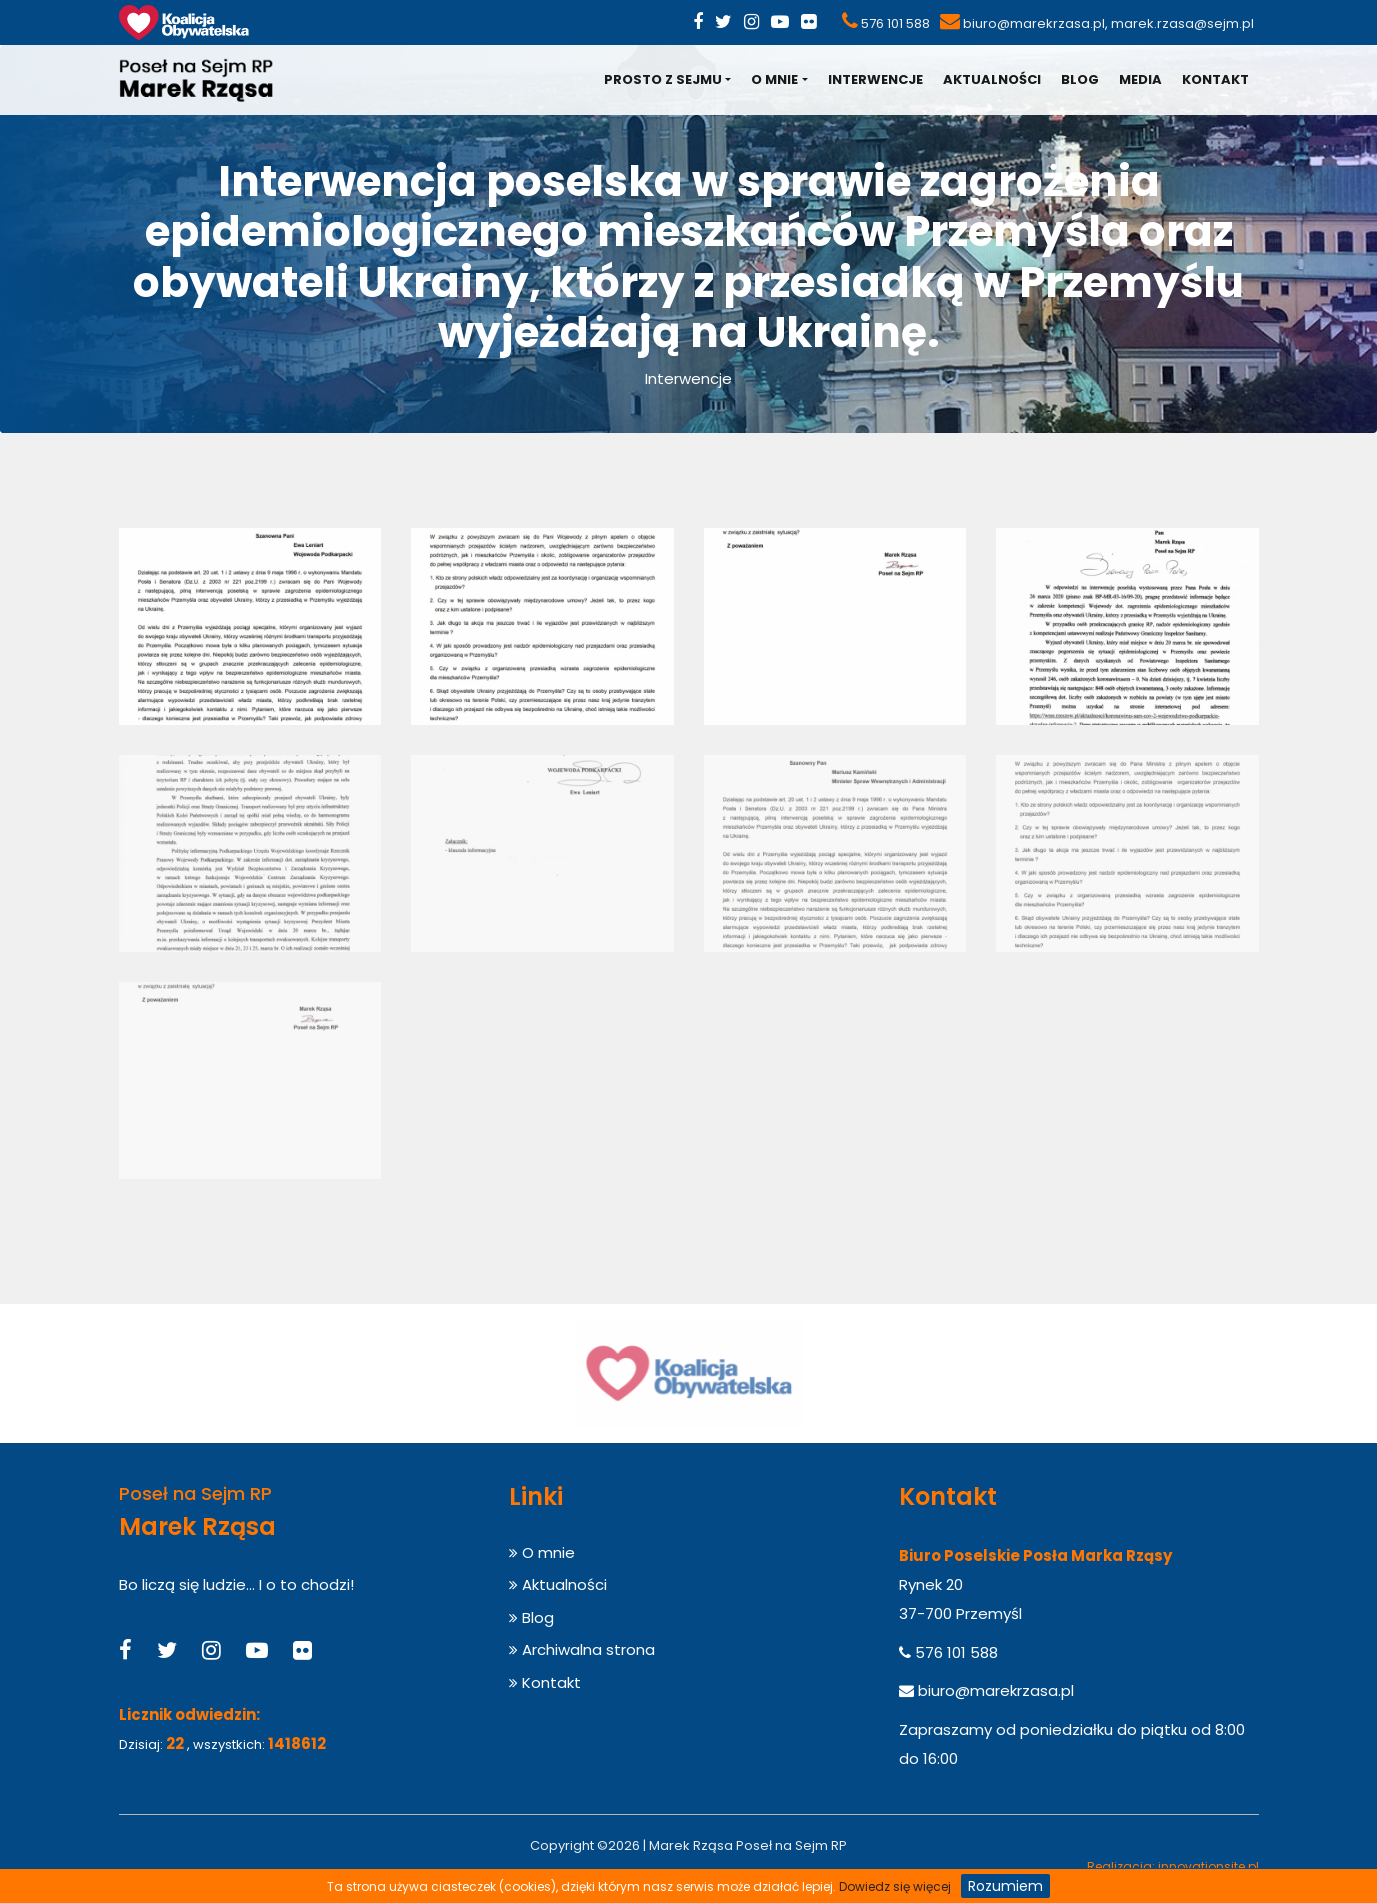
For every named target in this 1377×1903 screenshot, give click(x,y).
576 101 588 (895, 23)
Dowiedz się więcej (895, 1886)
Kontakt (1215, 79)
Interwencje (875, 79)
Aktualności (992, 79)
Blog (1080, 79)
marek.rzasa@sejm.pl (1182, 23)
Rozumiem (1005, 1886)
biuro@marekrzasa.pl (1034, 23)
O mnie (774, 79)
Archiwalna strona (582, 1649)
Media (1140, 79)
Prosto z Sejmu (663, 79)
